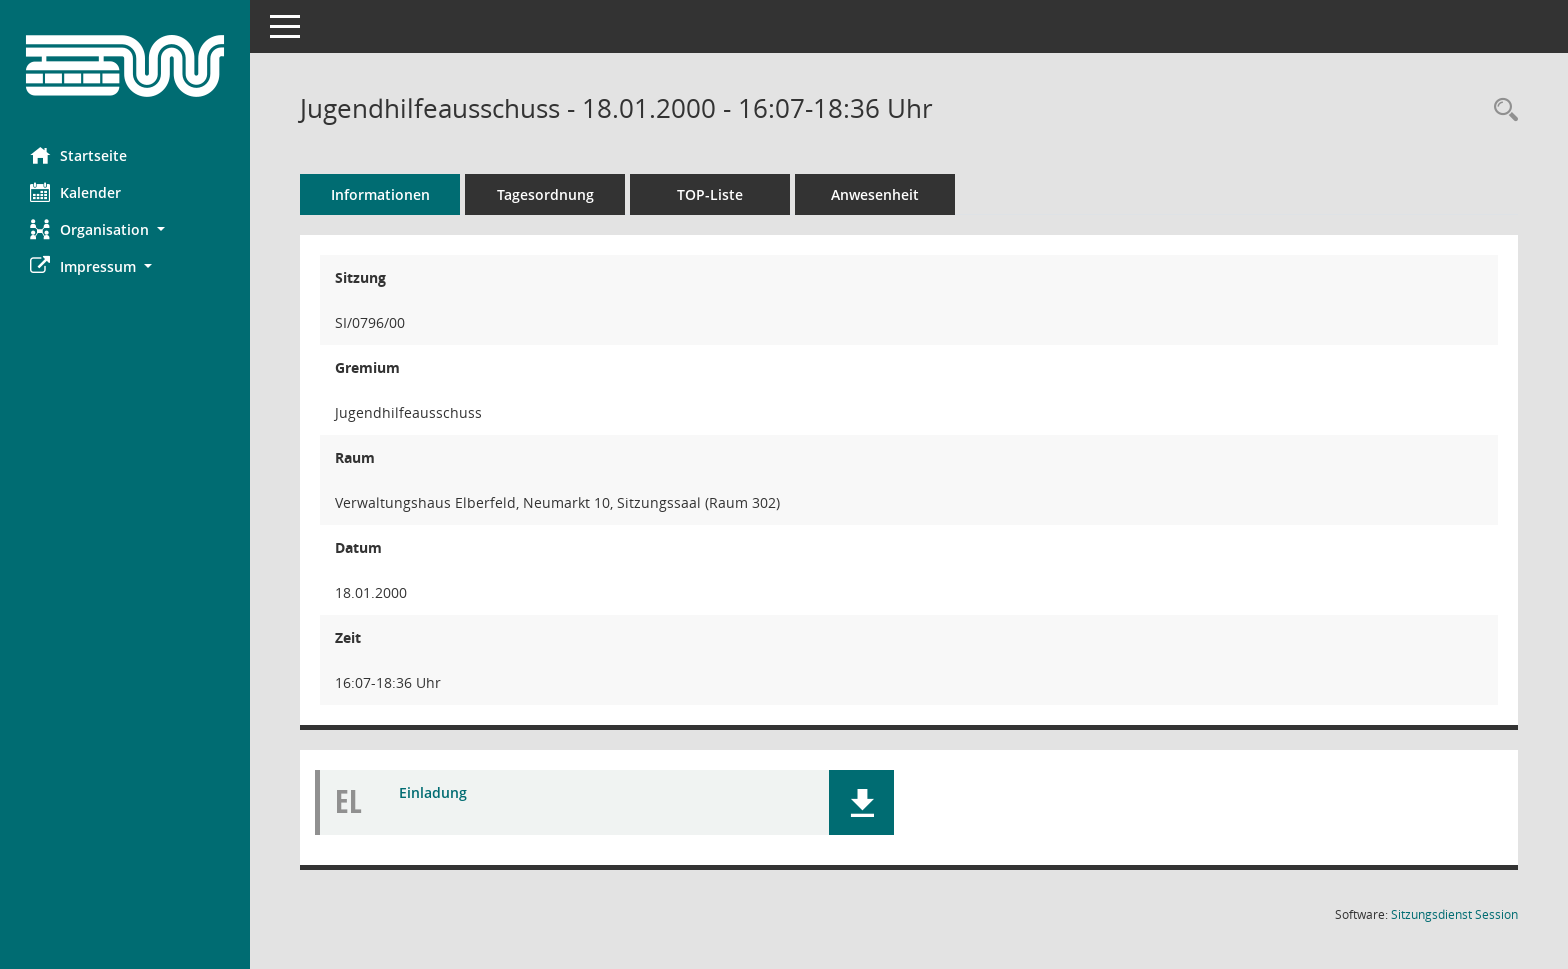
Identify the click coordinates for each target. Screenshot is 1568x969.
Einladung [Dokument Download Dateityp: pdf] (433, 792)
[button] (125, 229)
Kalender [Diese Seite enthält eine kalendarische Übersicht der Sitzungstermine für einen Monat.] (75, 192)
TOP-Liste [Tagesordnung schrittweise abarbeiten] (710, 194)
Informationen (380, 194)
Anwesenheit (875, 194)
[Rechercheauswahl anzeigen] (1501, 110)
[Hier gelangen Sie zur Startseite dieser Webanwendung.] (125, 66)
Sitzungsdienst (1454, 914)
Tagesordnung (545, 194)
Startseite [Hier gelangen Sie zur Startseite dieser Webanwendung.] (78, 155)
